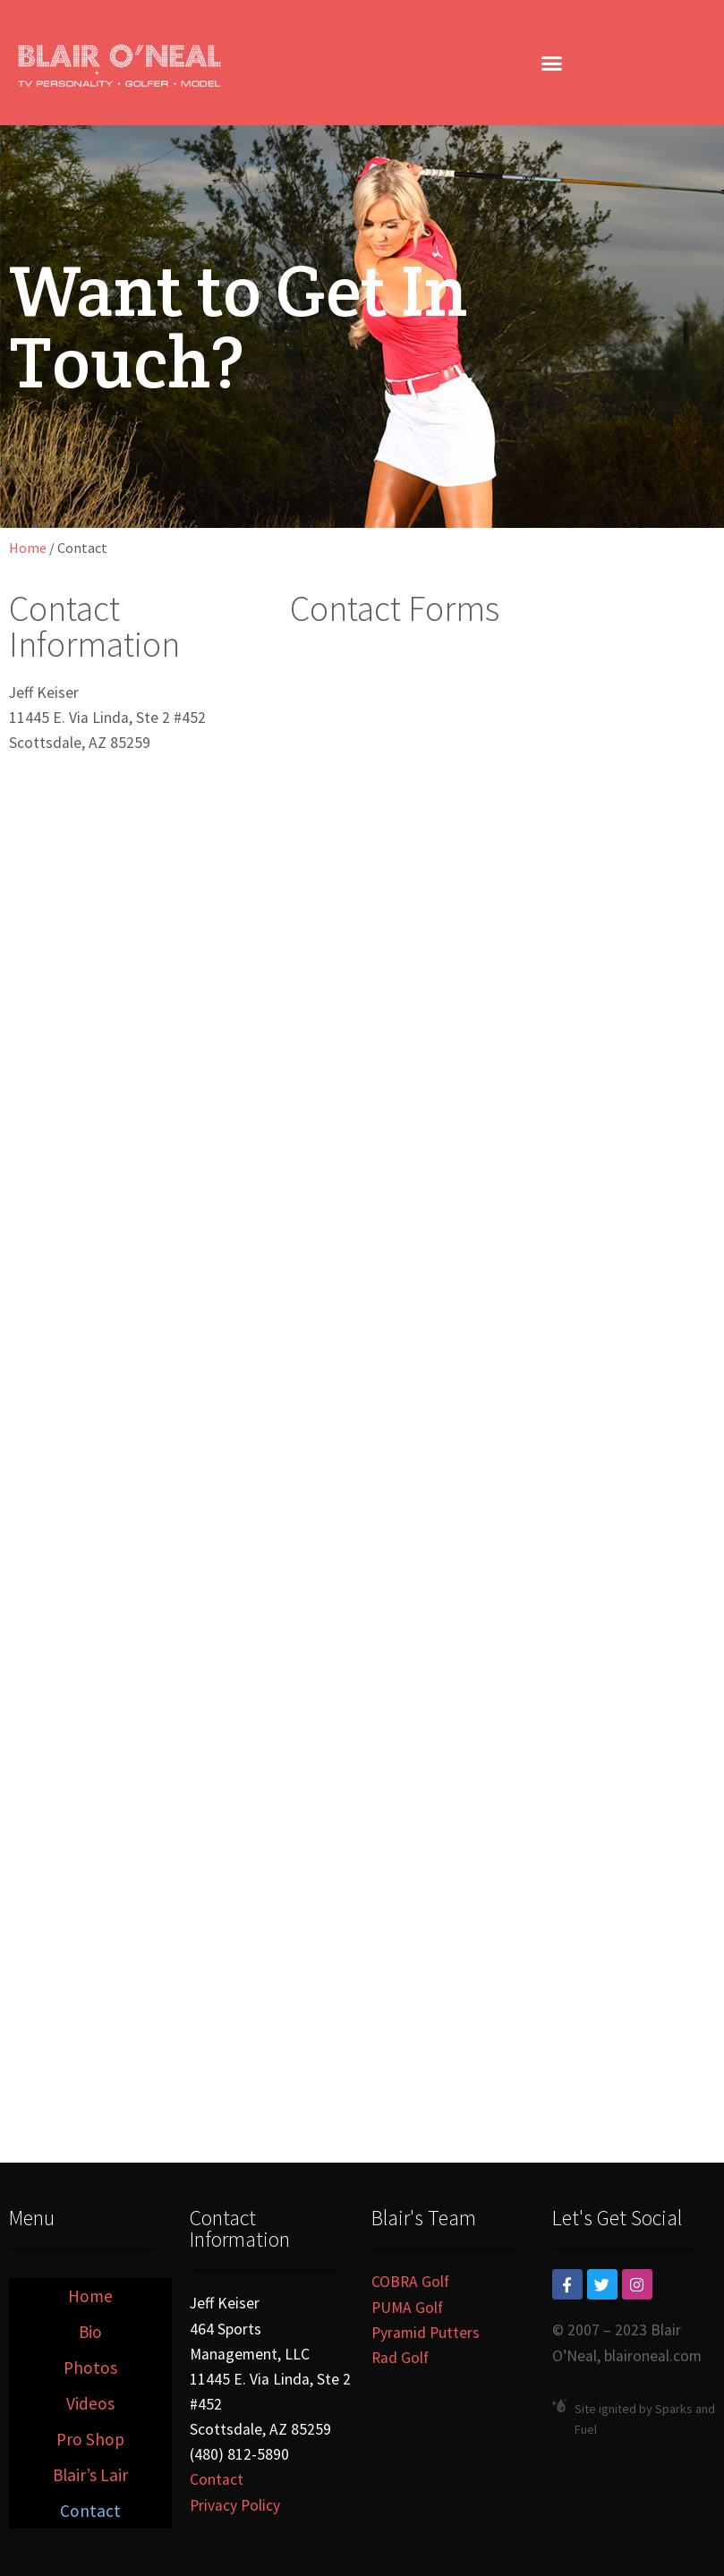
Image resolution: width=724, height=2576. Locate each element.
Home (28, 548)
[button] (552, 63)
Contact (90, 2510)
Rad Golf (400, 2358)
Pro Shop (90, 2439)
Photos (90, 2367)
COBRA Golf (410, 2281)
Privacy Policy (235, 2505)
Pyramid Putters (425, 2332)
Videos (90, 2403)
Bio (90, 2331)
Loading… (488, 1360)
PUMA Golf (407, 2307)
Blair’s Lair (90, 2475)
